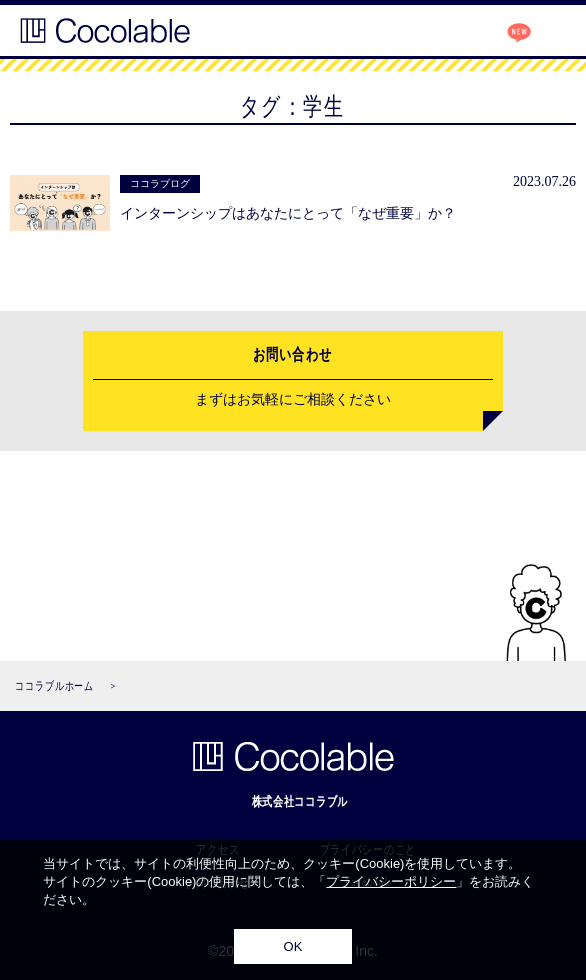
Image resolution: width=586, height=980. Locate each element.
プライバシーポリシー (391, 881)
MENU (551, 31)
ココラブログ (503, 28)
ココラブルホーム (54, 686)
